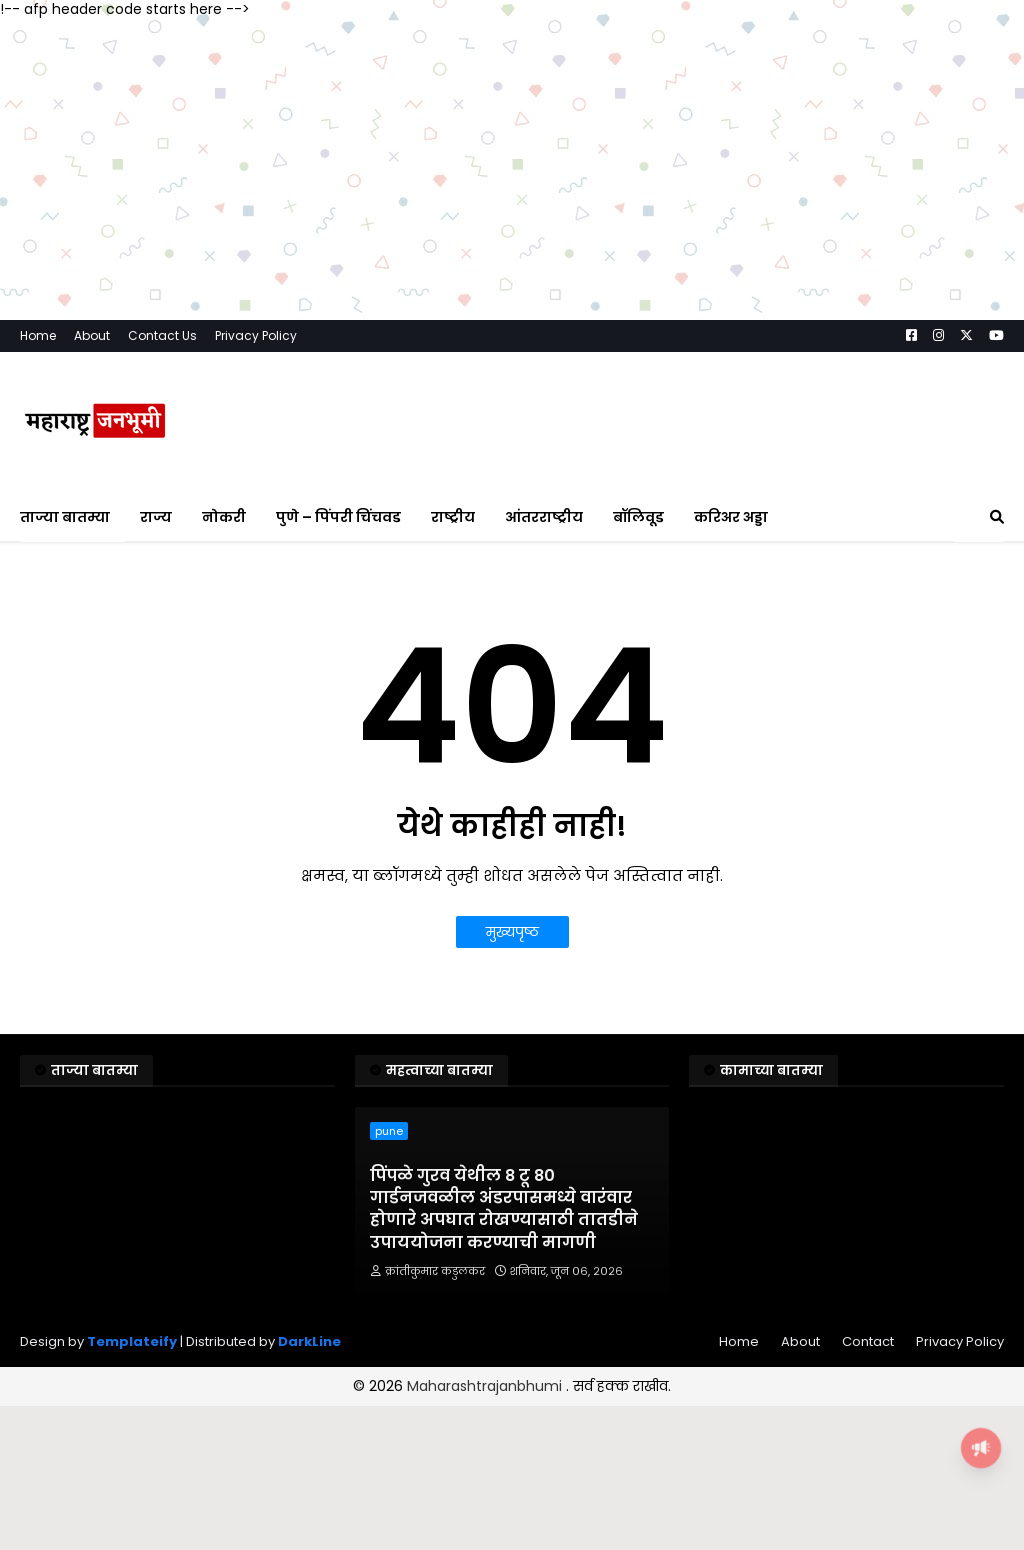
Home (38, 335)
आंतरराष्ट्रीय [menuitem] (544, 517)
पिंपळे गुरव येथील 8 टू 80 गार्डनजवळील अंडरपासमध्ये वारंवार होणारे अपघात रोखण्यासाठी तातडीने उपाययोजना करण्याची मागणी (504, 1209)
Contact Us (162, 335)
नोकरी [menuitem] (224, 517)
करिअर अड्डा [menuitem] (731, 517)
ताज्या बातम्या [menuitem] (65, 517)
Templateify (132, 1341)
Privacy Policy (256, 335)
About (92, 335)
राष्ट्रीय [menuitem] (453, 517)
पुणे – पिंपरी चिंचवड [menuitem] (338, 517)
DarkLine (309, 1341)
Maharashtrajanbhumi (486, 1386)
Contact (868, 1341)
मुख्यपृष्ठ (512, 932)
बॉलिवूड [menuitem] (638, 517)
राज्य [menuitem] (156, 517)
